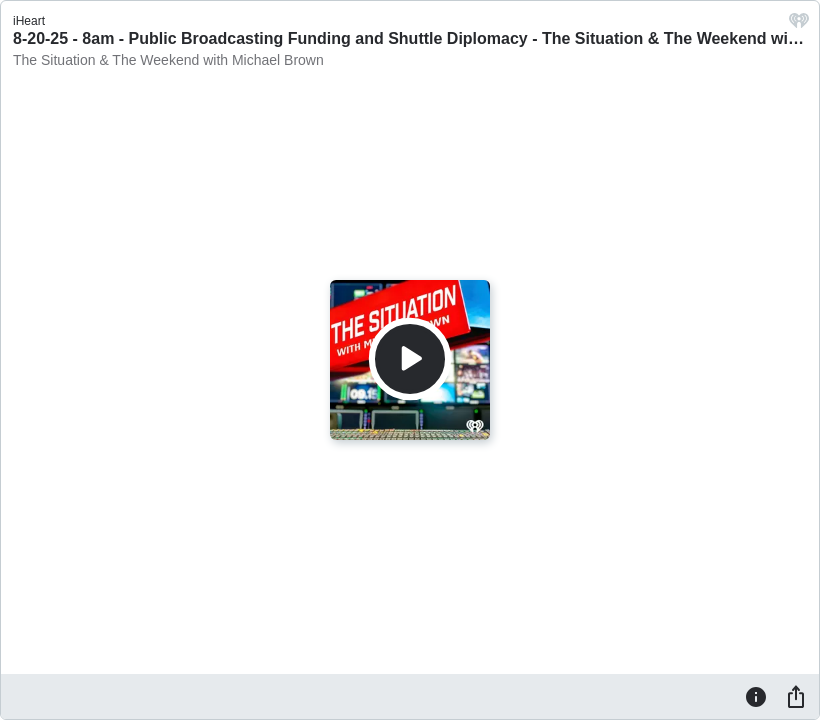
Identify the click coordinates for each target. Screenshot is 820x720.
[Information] (756, 696)
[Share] (796, 696)
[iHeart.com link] (799, 25)
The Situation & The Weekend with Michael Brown (168, 60)
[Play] (410, 359)
